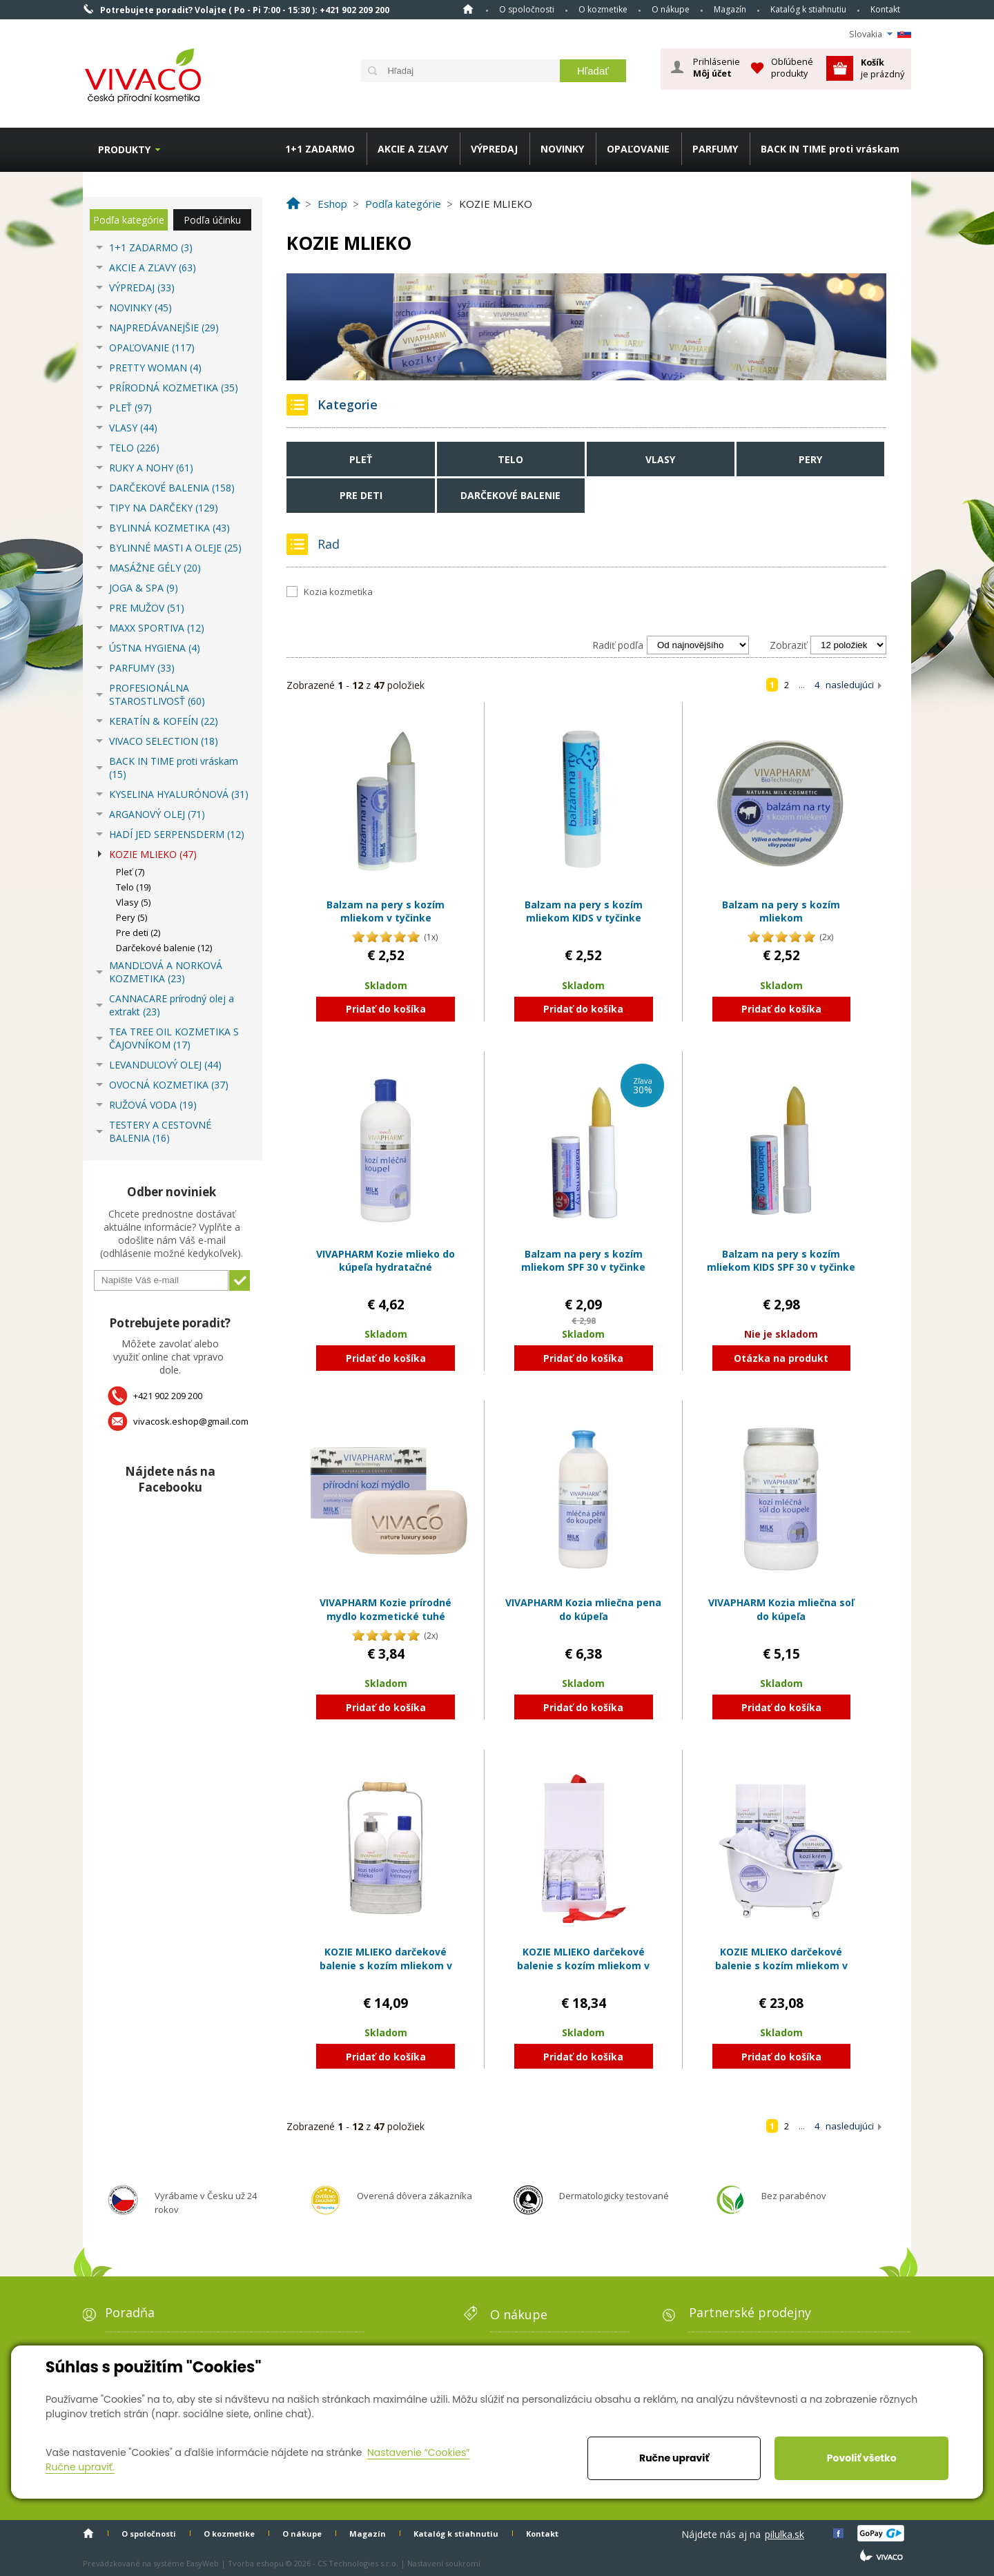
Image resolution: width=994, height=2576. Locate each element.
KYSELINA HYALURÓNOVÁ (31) (178, 794)
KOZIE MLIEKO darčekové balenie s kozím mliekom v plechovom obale (386, 1965)
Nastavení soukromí (443, 2563)
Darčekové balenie (510, 495)
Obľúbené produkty (792, 67)
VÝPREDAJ (494, 148)
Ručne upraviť (674, 2458)
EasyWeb (202, 2563)
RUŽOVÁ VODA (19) (153, 1104)
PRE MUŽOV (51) (146, 607)
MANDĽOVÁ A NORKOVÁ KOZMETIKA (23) (165, 972)
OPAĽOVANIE (638, 148)
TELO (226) (134, 447)
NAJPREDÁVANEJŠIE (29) (164, 327)
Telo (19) (133, 887)
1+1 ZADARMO (320, 148)
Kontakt (885, 9)
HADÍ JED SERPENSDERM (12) (176, 834)
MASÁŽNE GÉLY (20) (155, 567)
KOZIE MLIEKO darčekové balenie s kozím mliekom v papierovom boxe (583, 1965)
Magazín (730, 9)
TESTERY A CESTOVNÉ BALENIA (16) (160, 1131)
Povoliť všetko (862, 2458)
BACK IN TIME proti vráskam (830, 148)
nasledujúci (850, 685)
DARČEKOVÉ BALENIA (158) (172, 487)
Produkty (124, 149)
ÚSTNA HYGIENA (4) (154, 647)
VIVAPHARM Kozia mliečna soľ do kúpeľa (781, 1609)
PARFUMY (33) (142, 667)
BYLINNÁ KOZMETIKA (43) (169, 527)
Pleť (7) (130, 872)
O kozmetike (602, 9)
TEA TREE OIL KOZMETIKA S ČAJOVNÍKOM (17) (174, 1038)
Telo (510, 459)
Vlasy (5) (133, 902)
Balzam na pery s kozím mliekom (781, 911)
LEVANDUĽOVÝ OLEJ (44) (165, 1064)
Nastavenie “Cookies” (418, 2452)
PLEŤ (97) (130, 407)
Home (468, 9)
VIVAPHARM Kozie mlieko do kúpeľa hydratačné (385, 1260)
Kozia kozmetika (338, 591)
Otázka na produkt (781, 1358)
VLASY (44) (133, 427)
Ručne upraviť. (80, 2467)
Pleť (360, 459)
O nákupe (671, 9)
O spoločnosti (526, 9)
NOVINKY (562, 148)
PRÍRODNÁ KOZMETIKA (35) (173, 387)
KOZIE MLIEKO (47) (153, 854)
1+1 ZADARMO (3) (151, 247)
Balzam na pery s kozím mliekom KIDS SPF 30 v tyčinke (781, 1260)
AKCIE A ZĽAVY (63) (152, 267)
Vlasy (660, 459)
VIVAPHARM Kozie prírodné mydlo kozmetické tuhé (385, 1609)
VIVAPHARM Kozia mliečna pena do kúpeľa (583, 1609)
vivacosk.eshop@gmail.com (190, 1421)
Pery (810, 459)
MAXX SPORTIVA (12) (156, 627)
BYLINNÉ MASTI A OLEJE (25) (175, 547)
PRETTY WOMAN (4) (155, 367)
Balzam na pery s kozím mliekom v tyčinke (386, 911)
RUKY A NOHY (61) (151, 467)
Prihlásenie (716, 67)
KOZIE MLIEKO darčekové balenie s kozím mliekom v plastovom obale (781, 1965)
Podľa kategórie (128, 219)
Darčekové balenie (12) (164, 947)
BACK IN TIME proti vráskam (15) (173, 767)
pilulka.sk (784, 2534)
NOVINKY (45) (140, 307)
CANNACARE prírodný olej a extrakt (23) (171, 1005)
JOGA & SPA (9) (143, 587)
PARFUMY (715, 148)
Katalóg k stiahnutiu (808, 9)
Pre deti (361, 495)
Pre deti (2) (138, 932)
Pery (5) (131, 917)
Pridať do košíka (386, 1008)
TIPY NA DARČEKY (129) (163, 507)
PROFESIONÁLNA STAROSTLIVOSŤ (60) (157, 694)
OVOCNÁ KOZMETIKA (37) (168, 1084)
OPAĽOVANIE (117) (152, 347)
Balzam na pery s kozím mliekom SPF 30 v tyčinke (583, 1260)
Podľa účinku (212, 219)
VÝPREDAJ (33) (142, 287)
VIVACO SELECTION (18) (163, 741)
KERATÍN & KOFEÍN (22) (163, 721)
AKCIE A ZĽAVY (413, 148)
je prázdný (882, 68)
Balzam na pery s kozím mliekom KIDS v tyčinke (584, 911)
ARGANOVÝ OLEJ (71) (157, 814)
